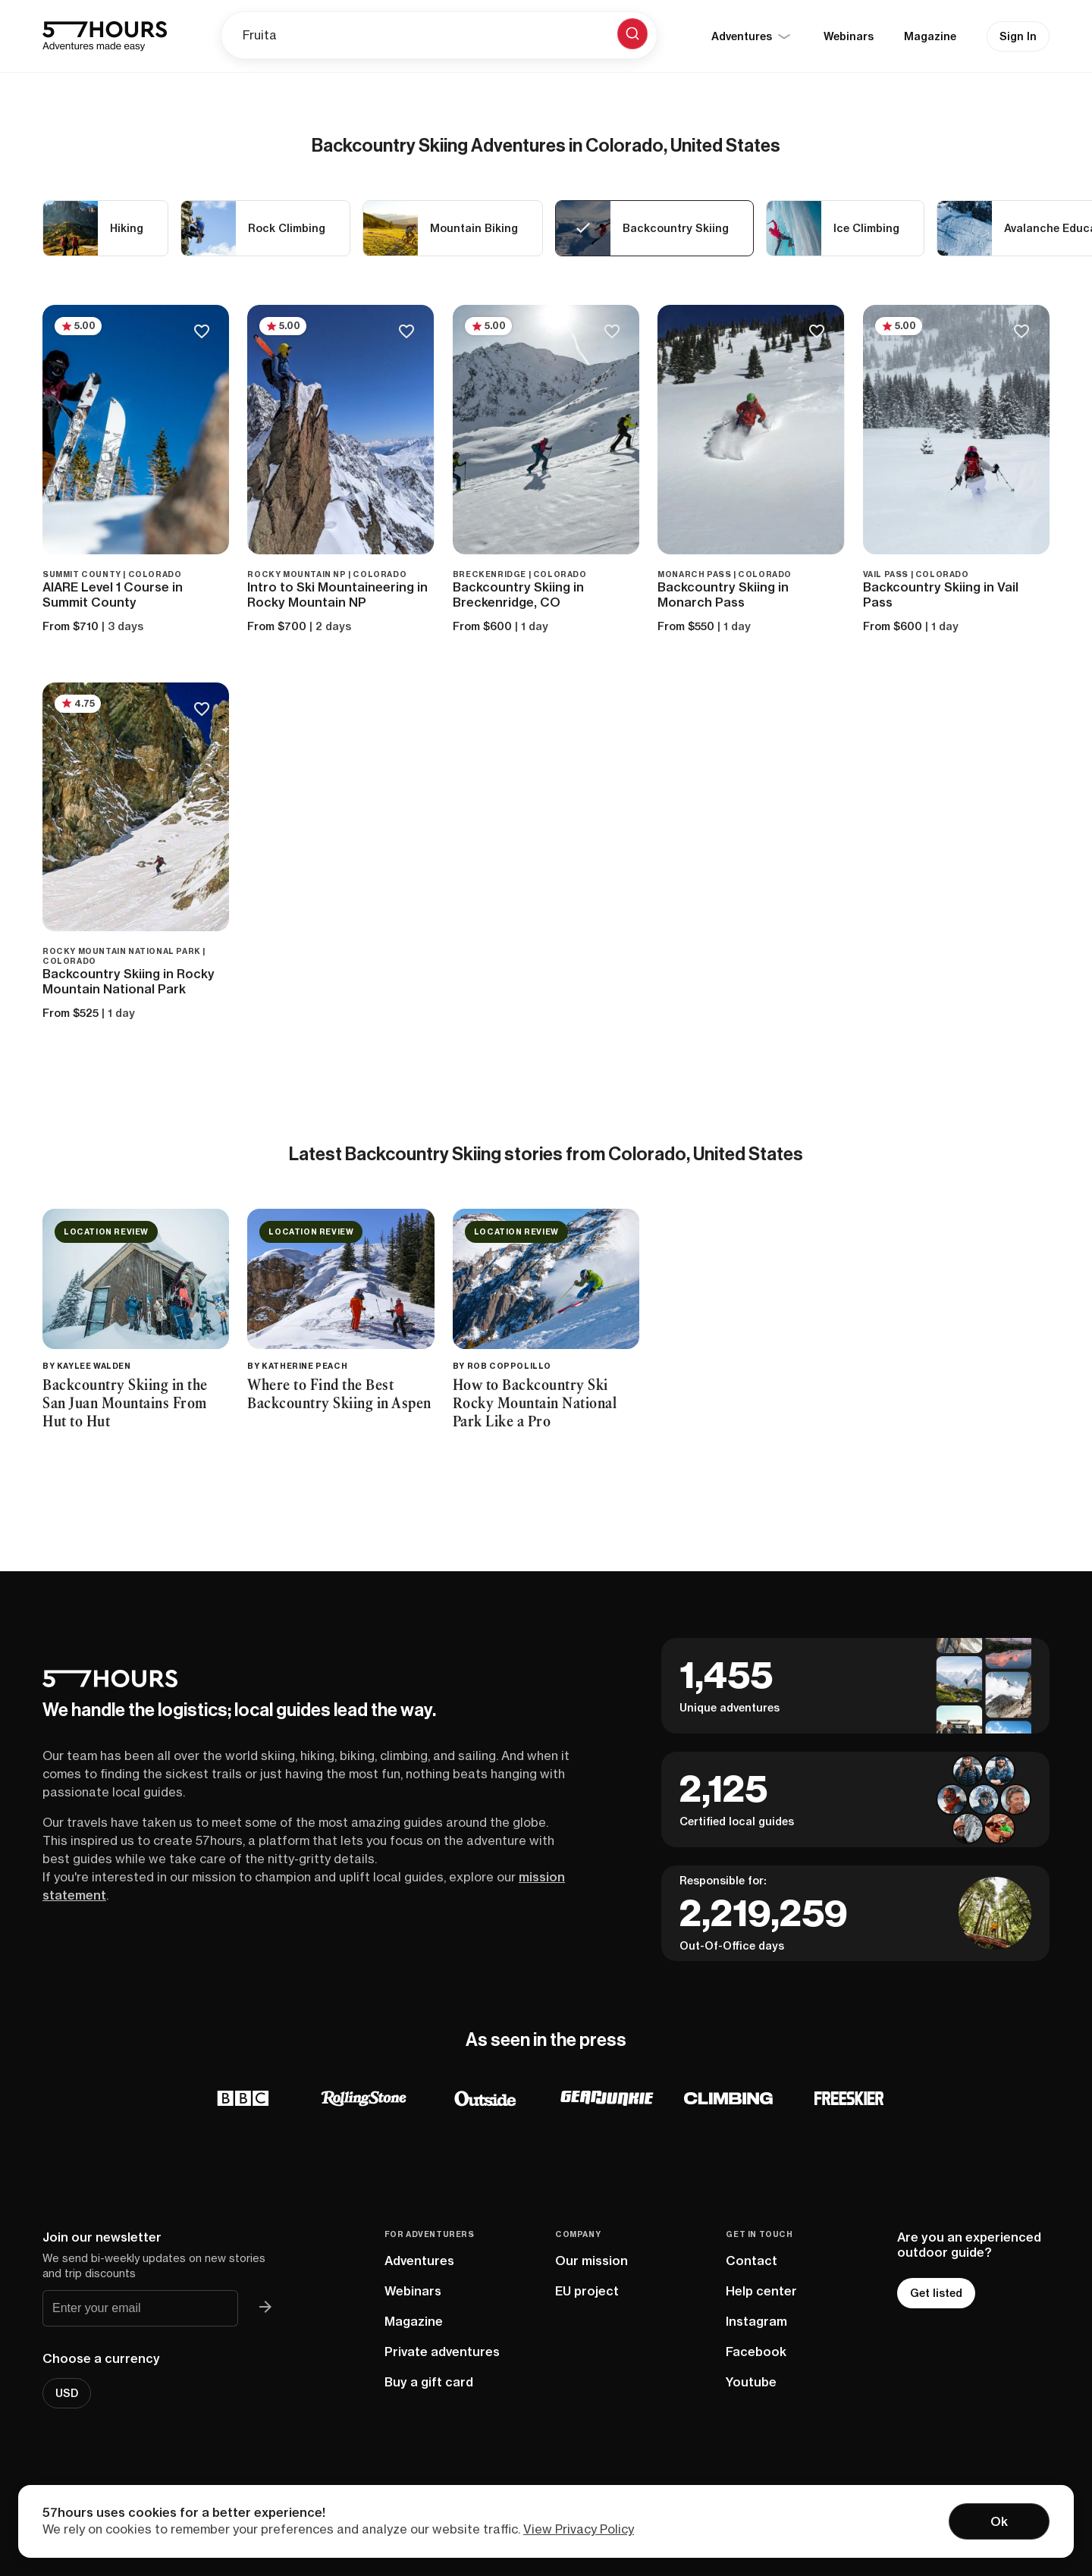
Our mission (591, 2260)
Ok (999, 2521)
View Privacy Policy (578, 2529)
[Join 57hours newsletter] (265, 2308)
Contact (751, 2260)
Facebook (756, 2351)
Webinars (849, 36)
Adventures (419, 2260)
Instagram (756, 2321)
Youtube (751, 2381)
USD (66, 2393)
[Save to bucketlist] (201, 332)
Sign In (1018, 36)
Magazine (930, 36)
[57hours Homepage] (104, 36)
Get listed (936, 2293)
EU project (587, 2290)
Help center (761, 2290)
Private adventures (442, 2351)
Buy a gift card (428, 2381)
